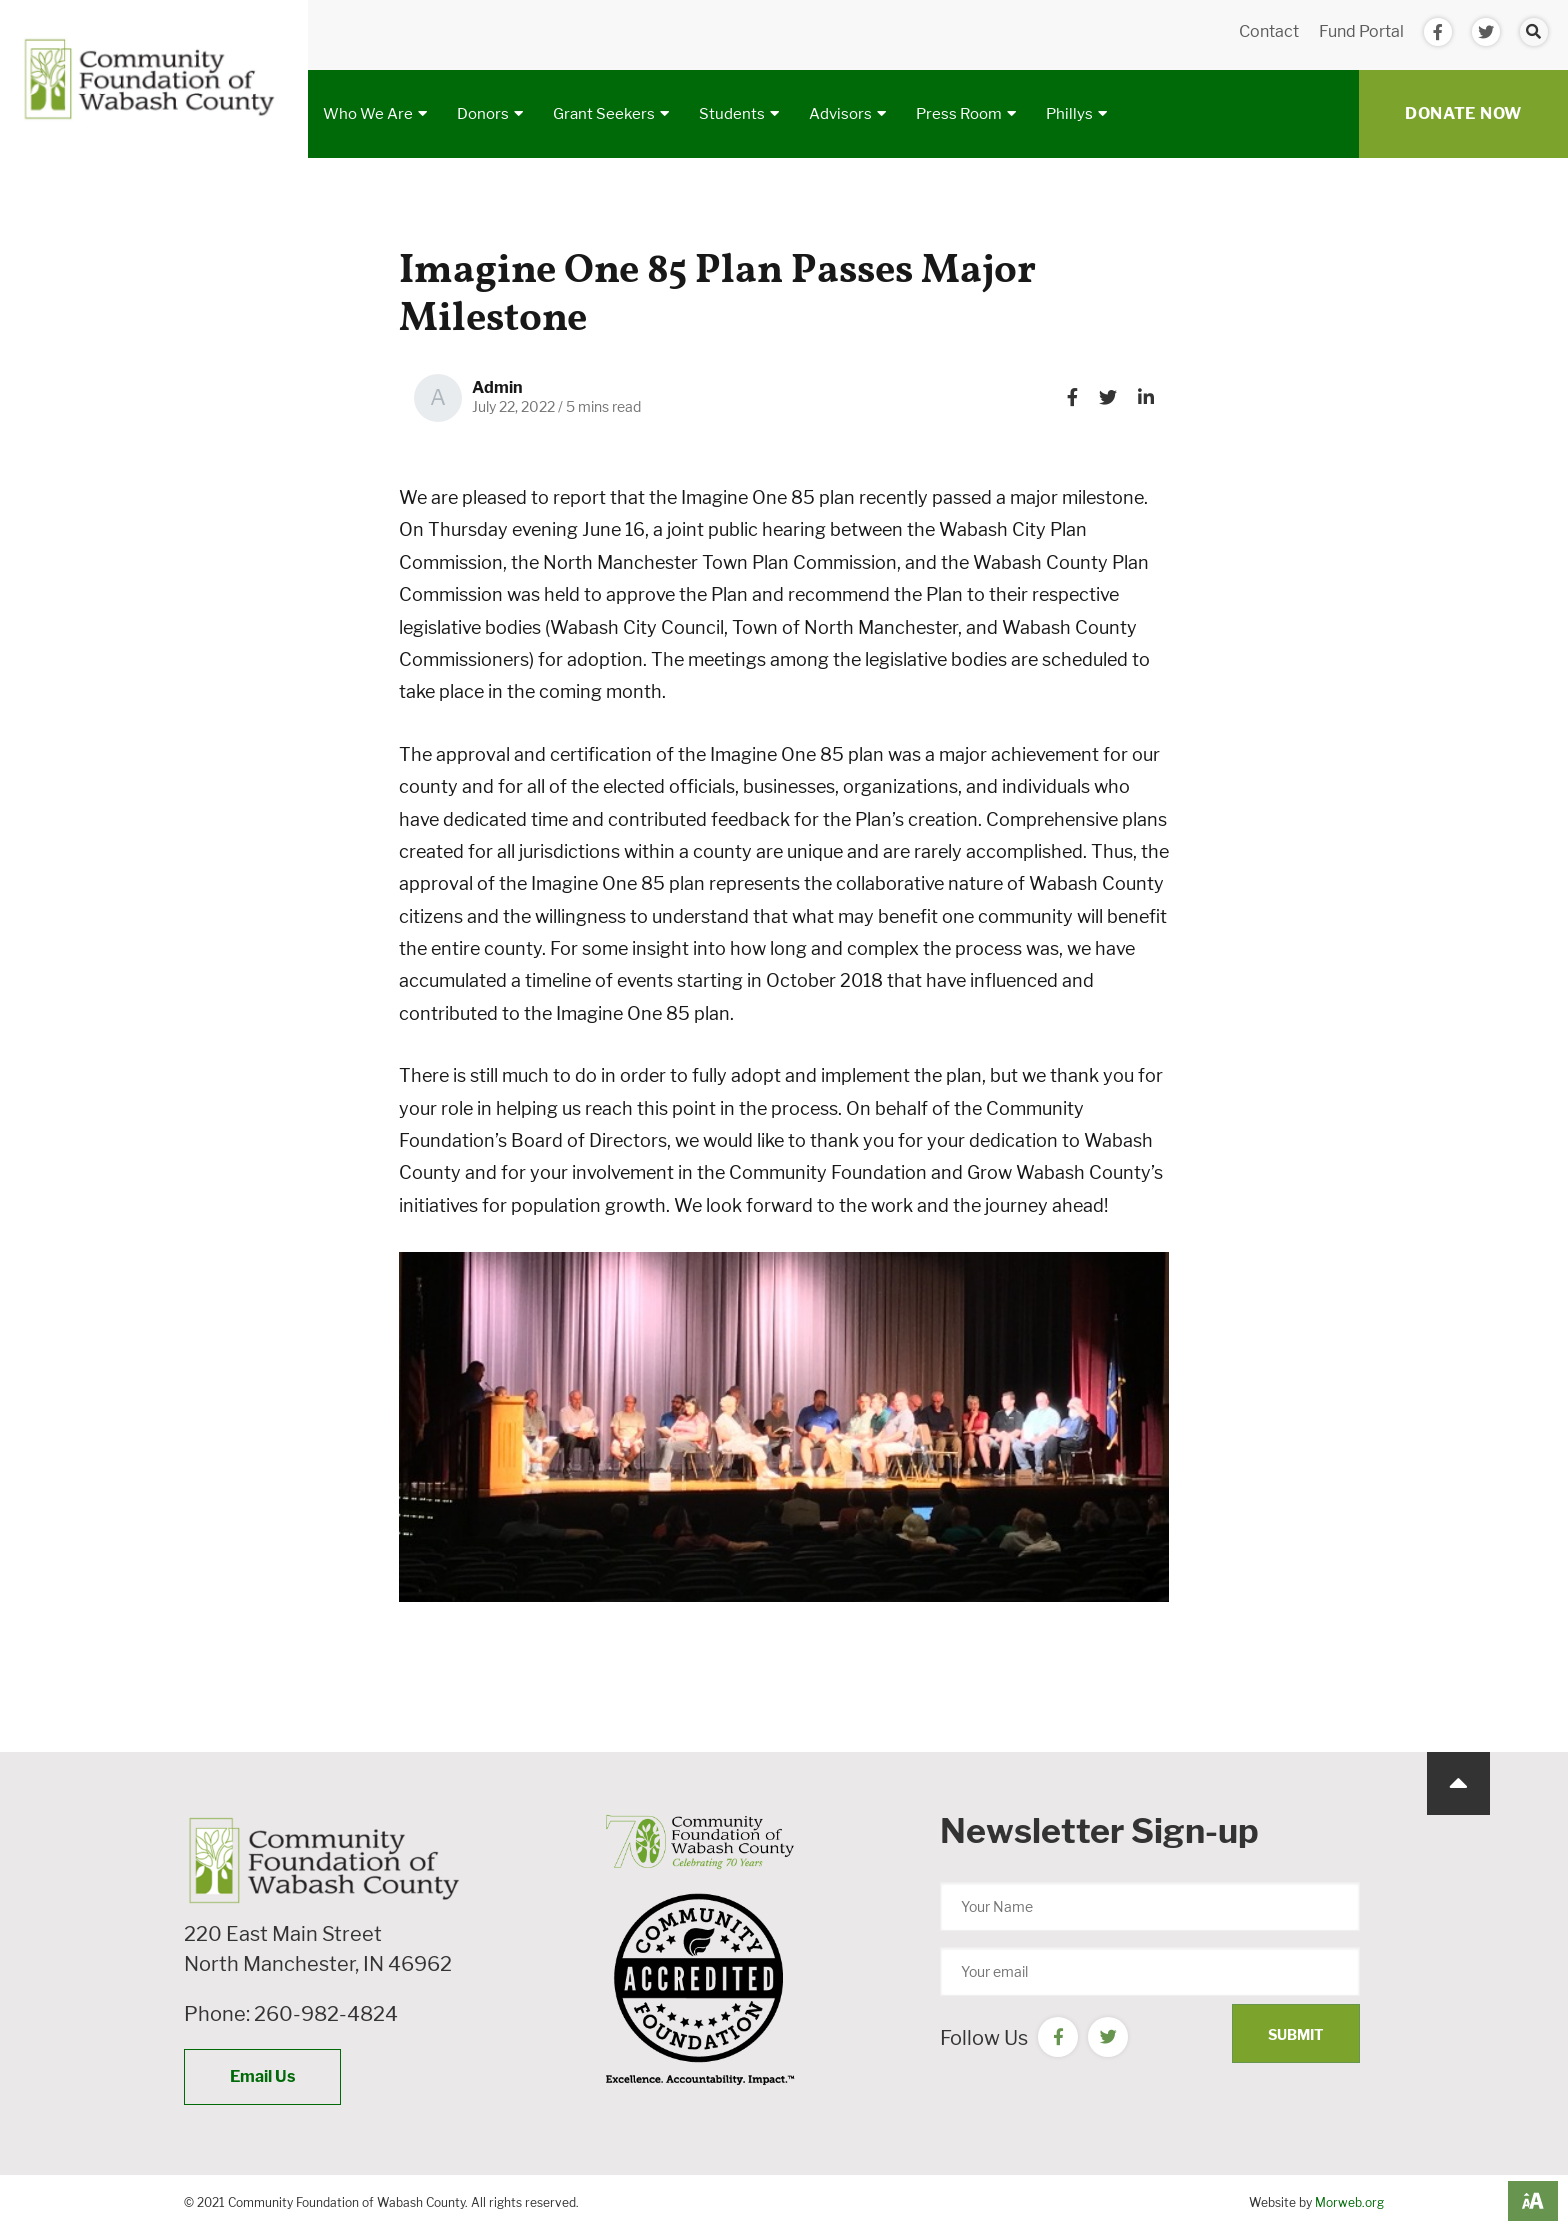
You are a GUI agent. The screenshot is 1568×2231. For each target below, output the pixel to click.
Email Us (262, 2076)
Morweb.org (1349, 2202)
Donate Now (1463, 113)
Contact (1269, 31)
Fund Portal (1361, 31)
